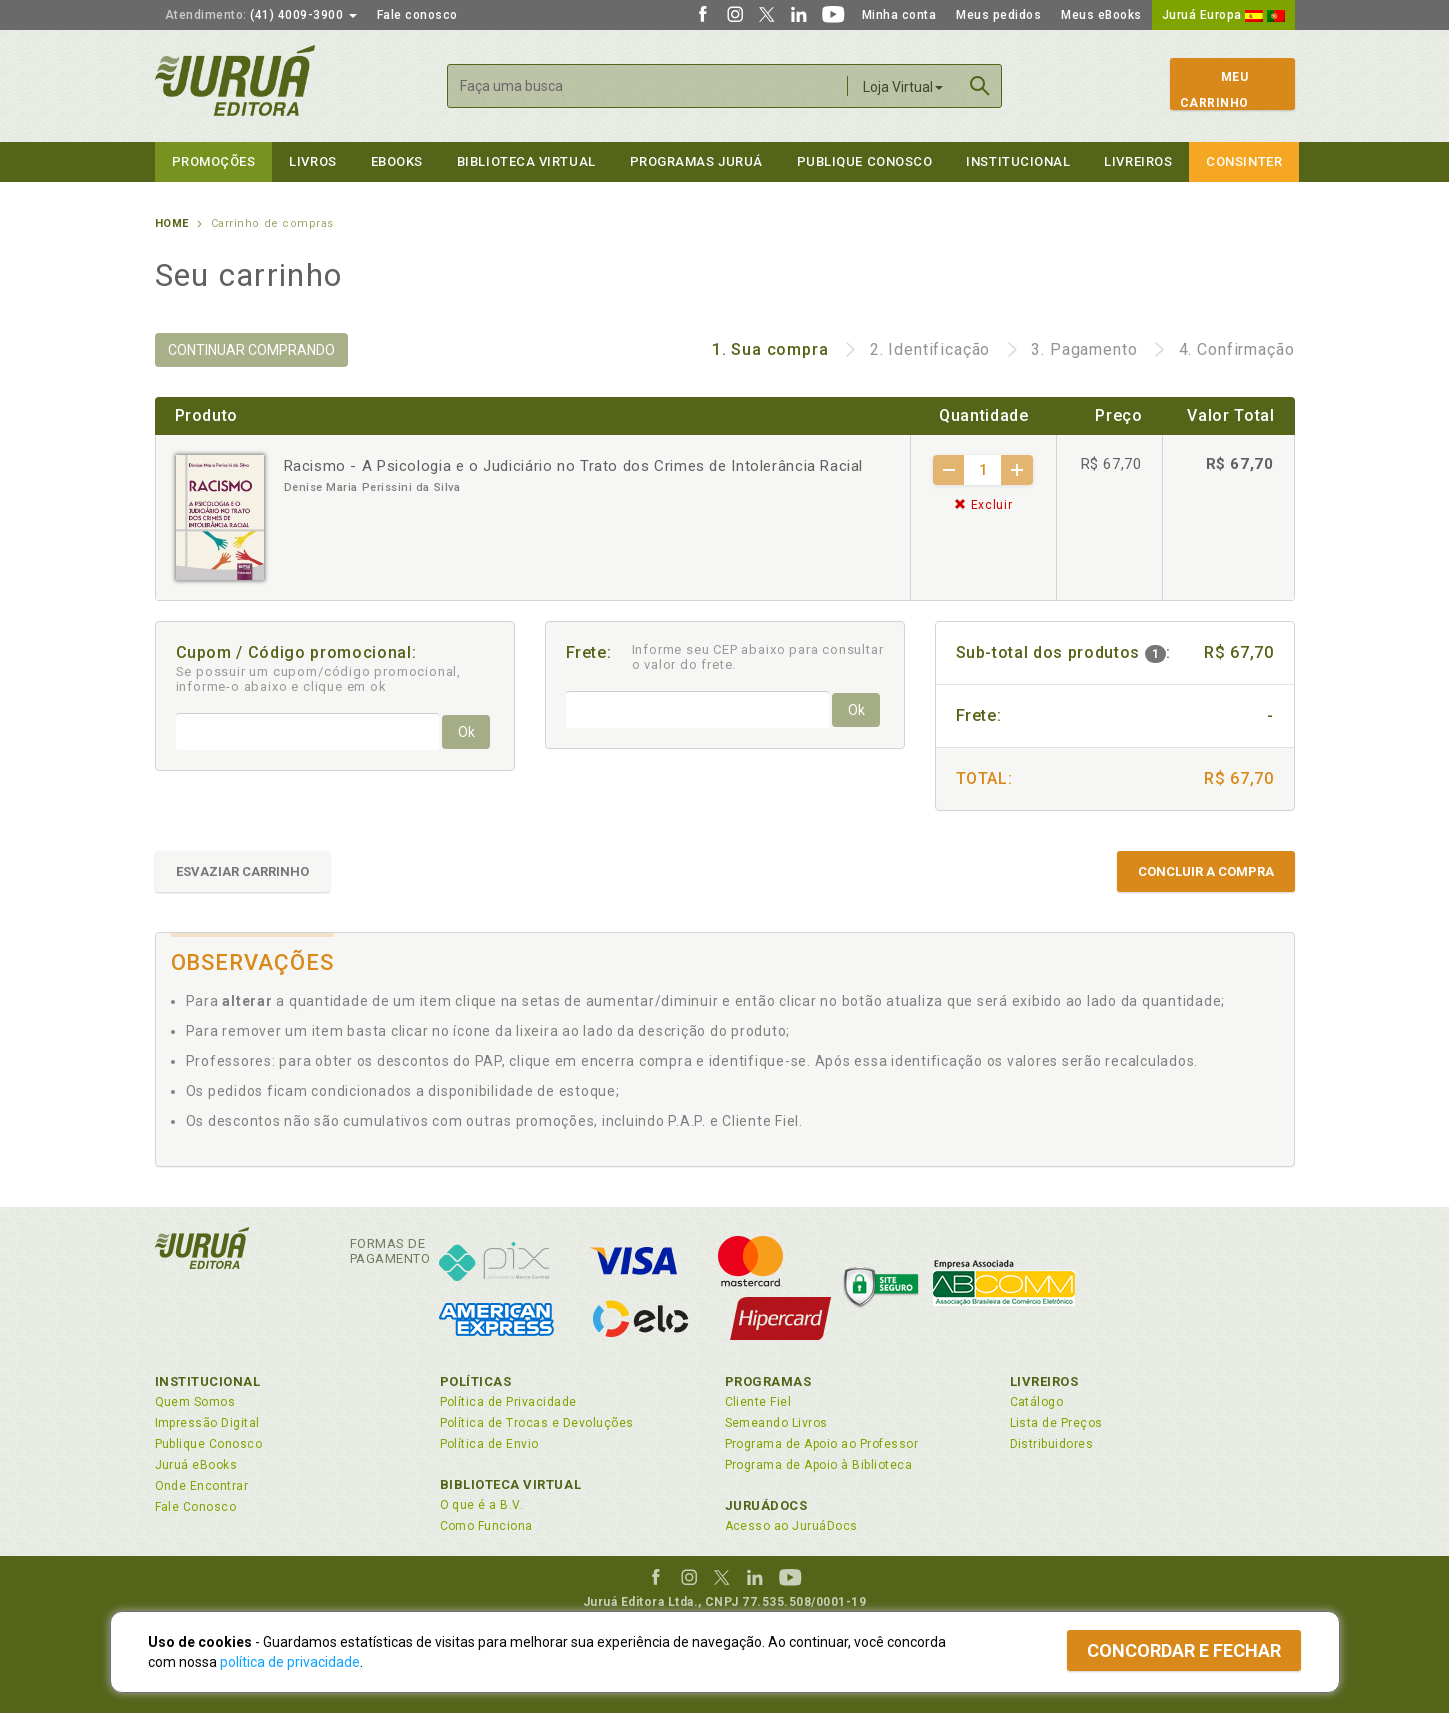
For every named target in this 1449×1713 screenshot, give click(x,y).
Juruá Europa (1223, 15)
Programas (768, 1381)
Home (172, 223)
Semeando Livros (776, 1423)
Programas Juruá (696, 161)
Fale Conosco (196, 1507)
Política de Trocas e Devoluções (537, 1423)
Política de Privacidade (508, 1402)
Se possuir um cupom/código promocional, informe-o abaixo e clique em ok (319, 679)
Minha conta (899, 15)
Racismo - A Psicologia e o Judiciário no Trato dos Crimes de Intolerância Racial (574, 466)
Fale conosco (417, 15)
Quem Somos (195, 1402)
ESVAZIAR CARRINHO (242, 871)
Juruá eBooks (196, 1465)
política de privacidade (290, 1662)
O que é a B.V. (482, 1505)
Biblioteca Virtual (511, 1484)
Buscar (980, 86)
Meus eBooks (1101, 15)
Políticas (476, 1381)
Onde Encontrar (202, 1486)
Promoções (214, 161)
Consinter (1244, 161)
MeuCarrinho (1214, 90)
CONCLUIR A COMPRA (1206, 871)
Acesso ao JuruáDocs (791, 1526)
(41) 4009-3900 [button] (261, 15)
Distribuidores (1052, 1444)
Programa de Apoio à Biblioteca (819, 1465)
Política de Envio (489, 1444)
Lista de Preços (1056, 1423)
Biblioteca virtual (526, 161)
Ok (466, 732)
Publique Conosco (865, 161)
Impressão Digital (207, 1423)
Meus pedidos (998, 15)
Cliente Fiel (758, 1402)
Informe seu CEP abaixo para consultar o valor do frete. (758, 657)
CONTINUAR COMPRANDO (251, 350)
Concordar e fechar (1184, 1650)
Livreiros (1138, 161)
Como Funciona (486, 1526)
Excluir (983, 505)
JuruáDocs (766, 1505)
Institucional (1018, 161)
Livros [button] (312, 161)
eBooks (397, 161)
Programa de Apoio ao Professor (822, 1444)
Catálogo (1037, 1402)
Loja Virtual (903, 87)
